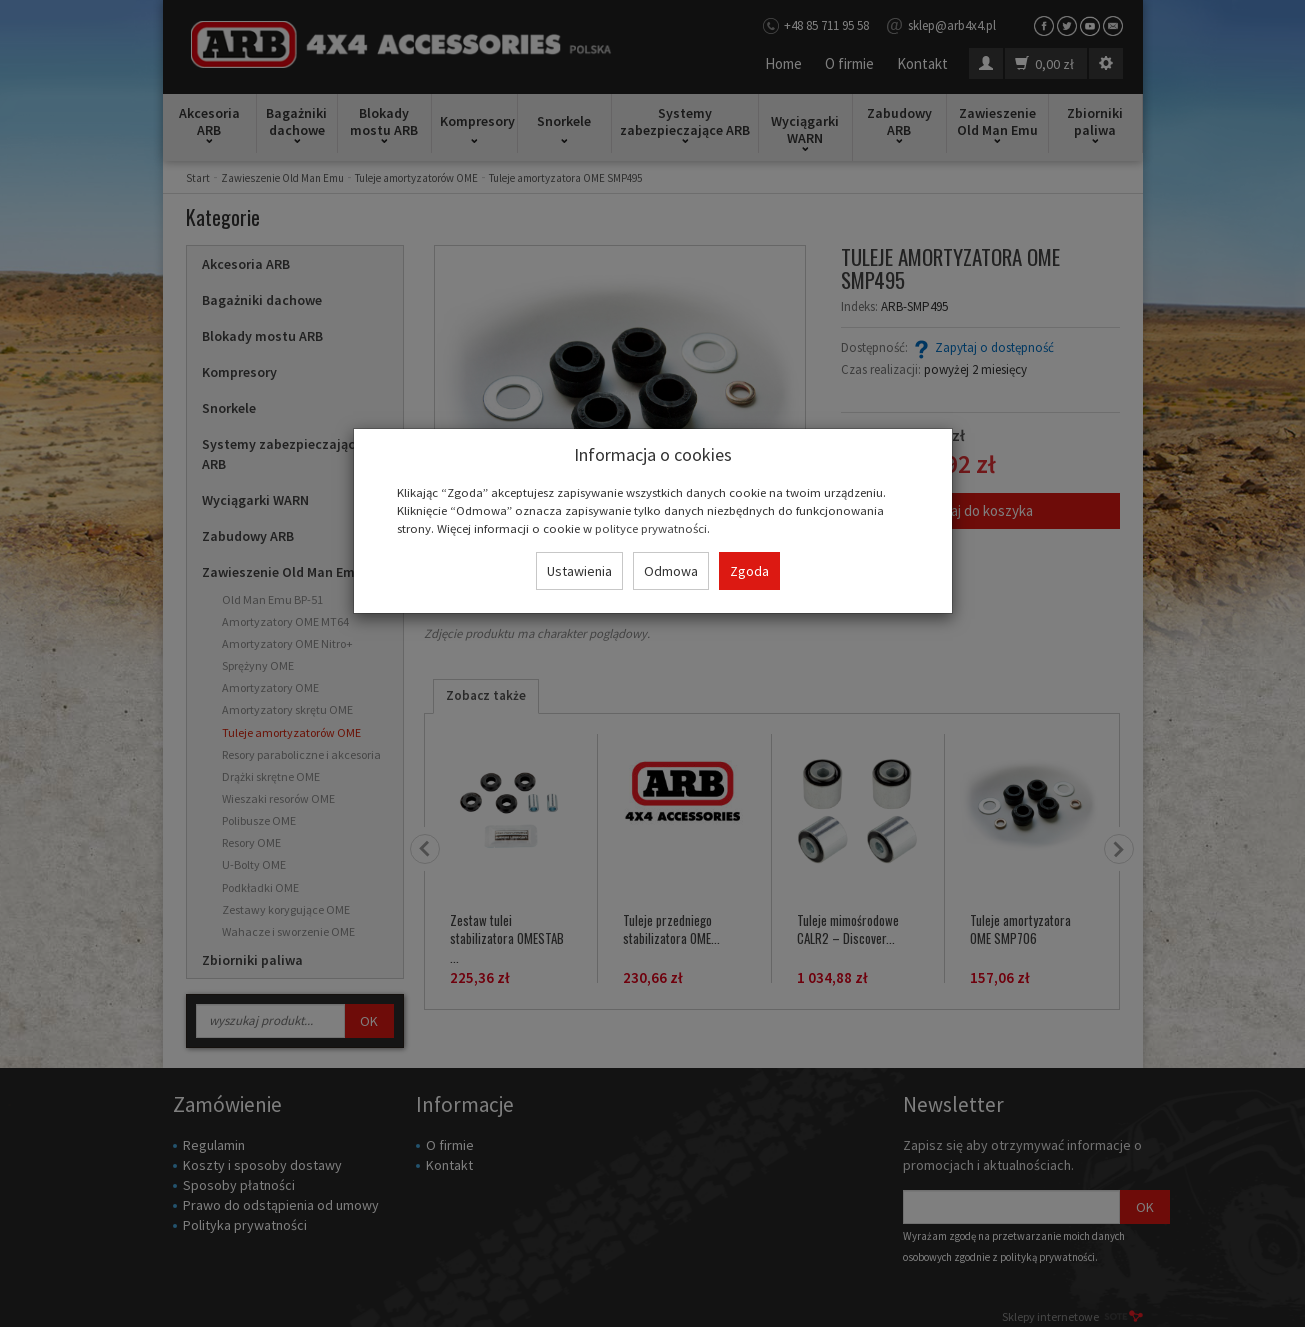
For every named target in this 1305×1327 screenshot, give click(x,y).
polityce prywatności (651, 528)
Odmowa (671, 571)
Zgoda (749, 571)
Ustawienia (579, 571)
